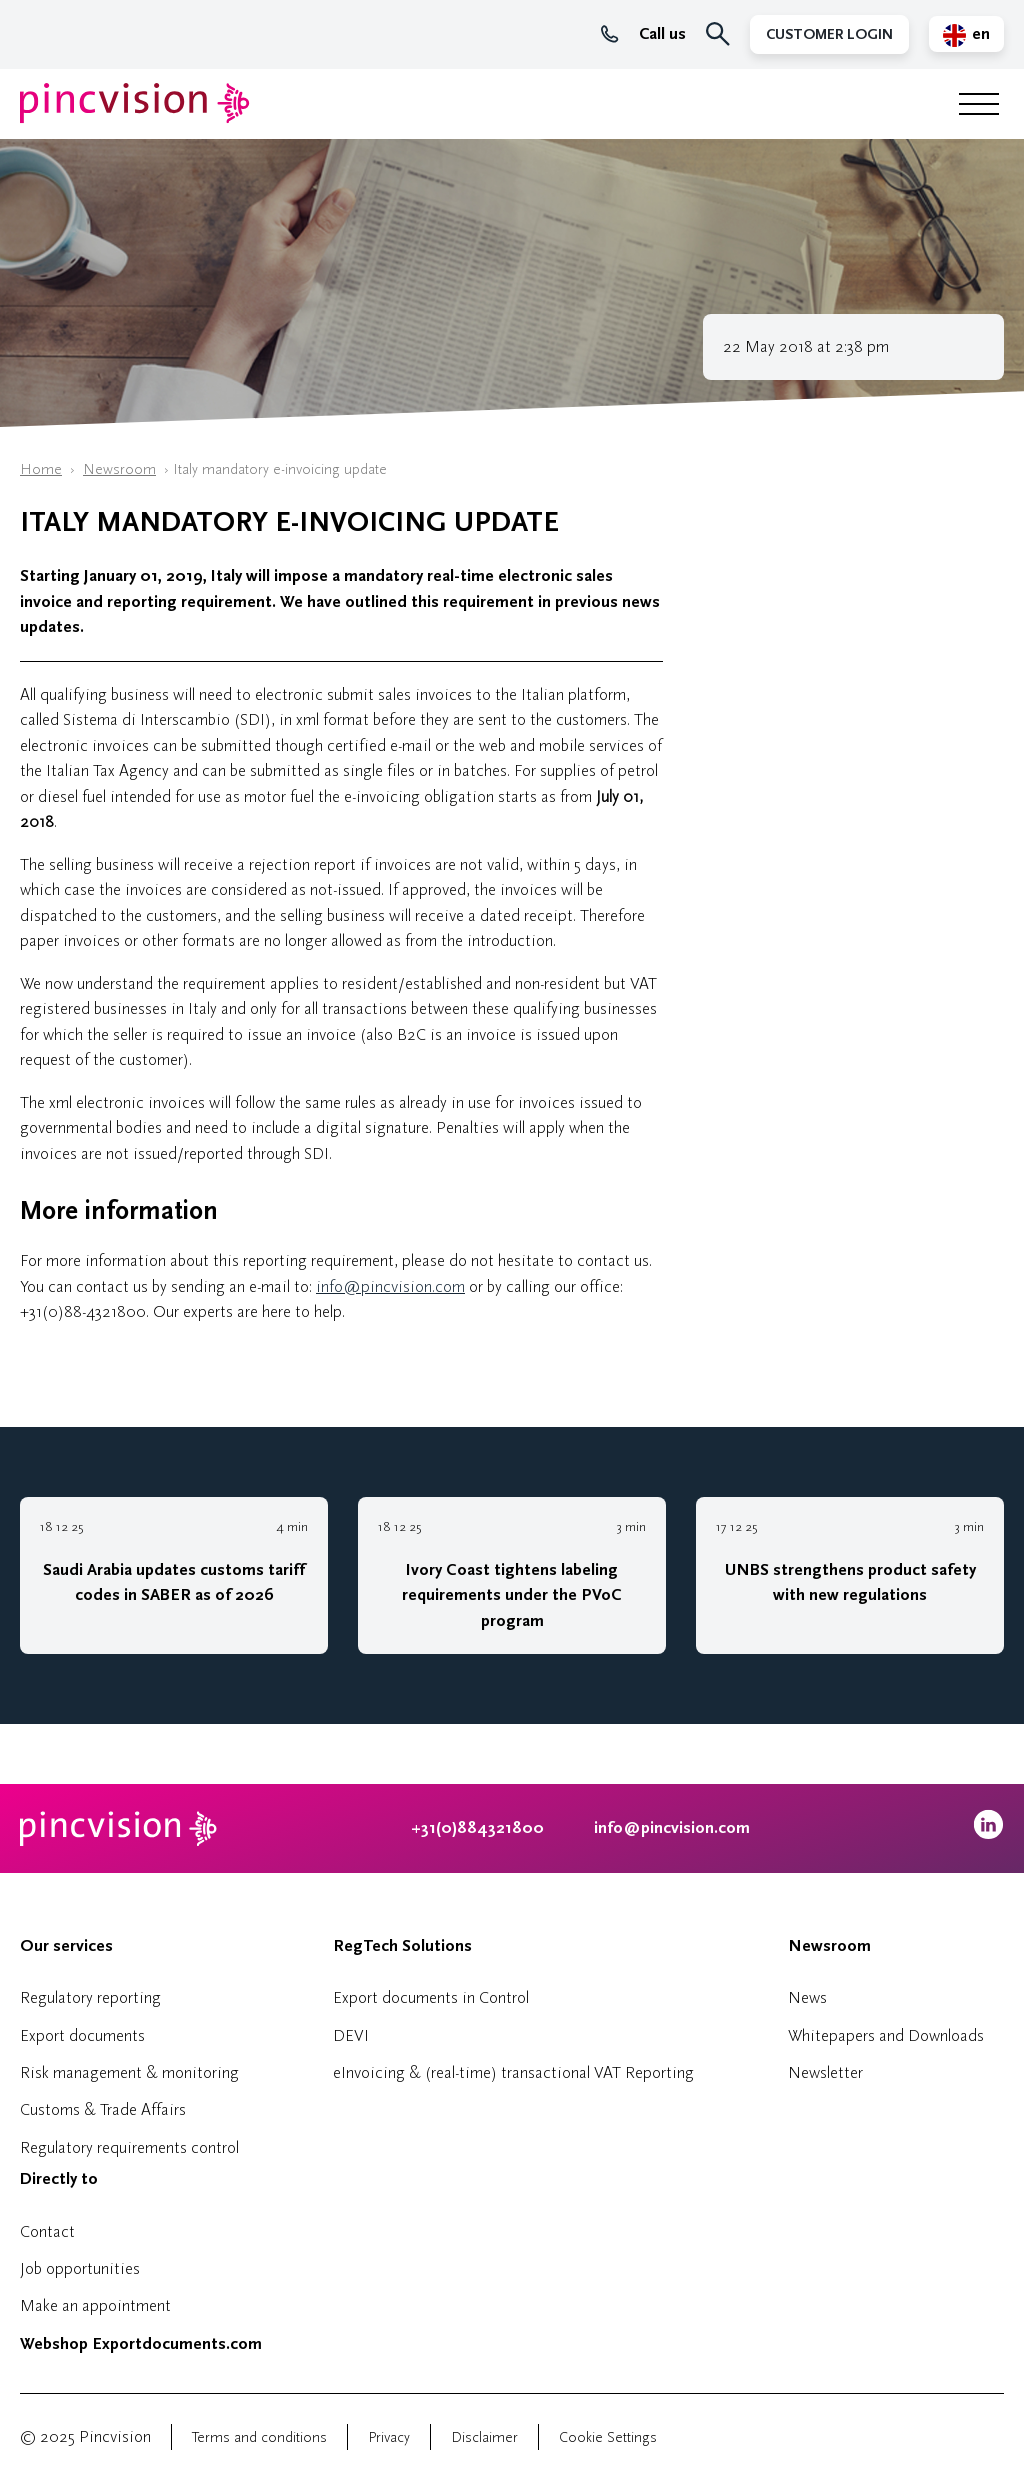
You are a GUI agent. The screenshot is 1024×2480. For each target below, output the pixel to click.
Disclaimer (484, 2437)
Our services (66, 1946)
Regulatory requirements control (129, 2147)
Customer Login (829, 34)
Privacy (389, 2437)
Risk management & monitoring (129, 2072)
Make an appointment (95, 2305)
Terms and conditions (259, 2437)
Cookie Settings (608, 2437)
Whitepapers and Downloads (886, 2035)
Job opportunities (80, 2268)
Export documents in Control (431, 1997)
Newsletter (825, 2072)
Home (41, 469)
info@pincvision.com (390, 1286)
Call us (643, 34)
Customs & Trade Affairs (103, 2109)
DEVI (351, 2035)
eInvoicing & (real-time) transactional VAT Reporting (513, 2072)
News (807, 1997)
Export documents (82, 2035)
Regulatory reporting (90, 1997)
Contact (47, 2231)
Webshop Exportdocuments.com (141, 2344)
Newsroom (119, 469)
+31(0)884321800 (477, 1828)
